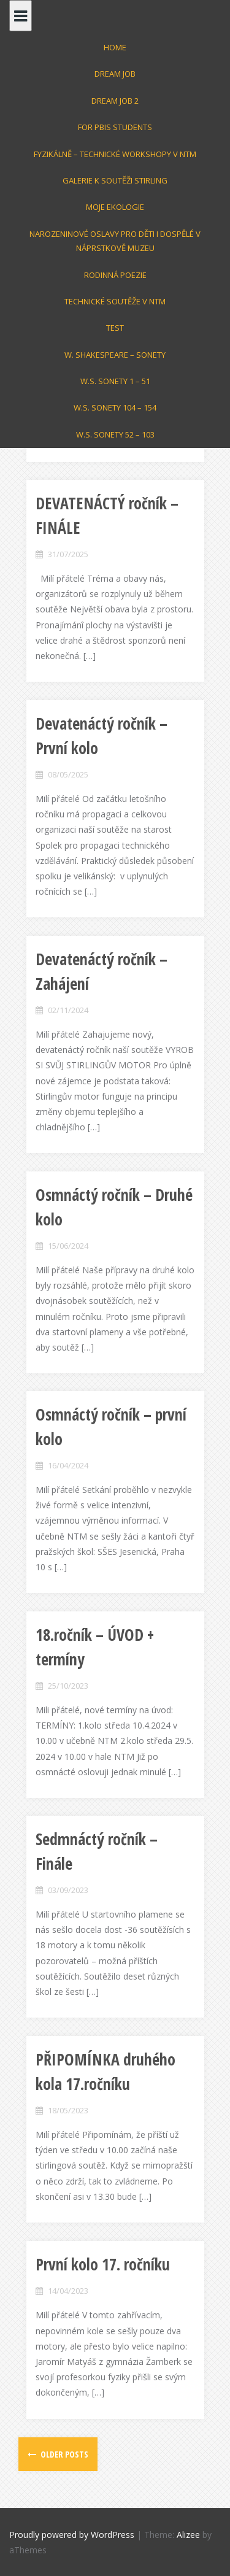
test (115, 327)
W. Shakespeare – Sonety (115, 354)
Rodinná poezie (115, 274)
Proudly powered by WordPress (71, 2534)
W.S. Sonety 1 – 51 (115, 381)
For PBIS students (115, 127)
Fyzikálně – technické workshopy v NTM (115, 154)
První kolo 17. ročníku (103, 2264)
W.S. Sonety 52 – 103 (115, 434)
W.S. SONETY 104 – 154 (115, 407)
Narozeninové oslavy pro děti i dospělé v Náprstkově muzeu (115, 240)
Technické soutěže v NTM (115, 301)
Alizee (188, 2534)
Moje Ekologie (115, 206)
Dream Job (115, 73)
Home (115, 47)
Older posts (63, 2454)
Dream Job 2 (115, 100)
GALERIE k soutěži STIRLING (115, 180)
